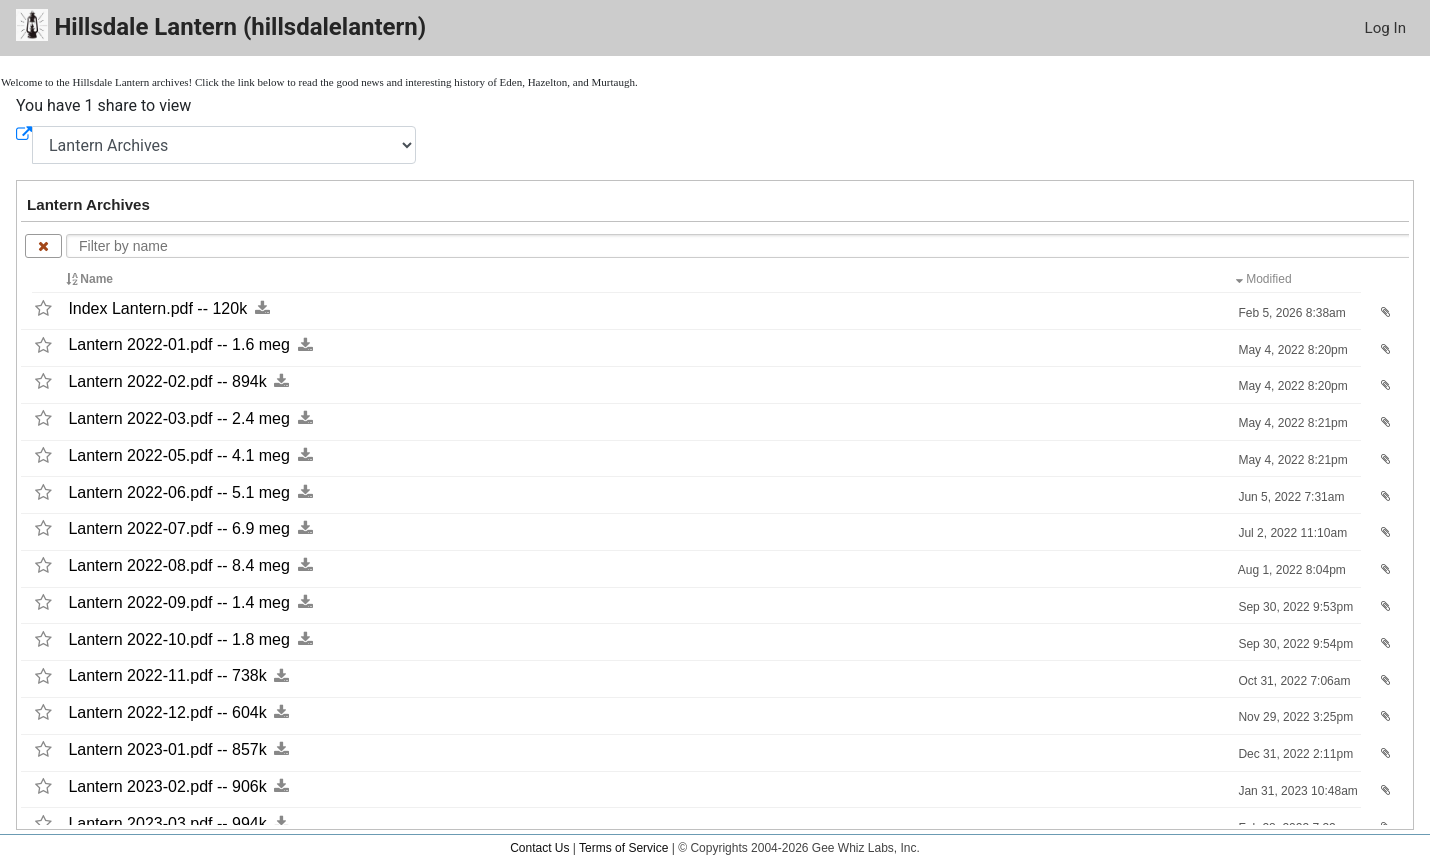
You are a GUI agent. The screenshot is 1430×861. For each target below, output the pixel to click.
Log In (1385, 28)
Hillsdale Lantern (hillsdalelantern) (221, 25)
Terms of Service (623, 848)
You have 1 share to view (103, 105)
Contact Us (539, 848)
